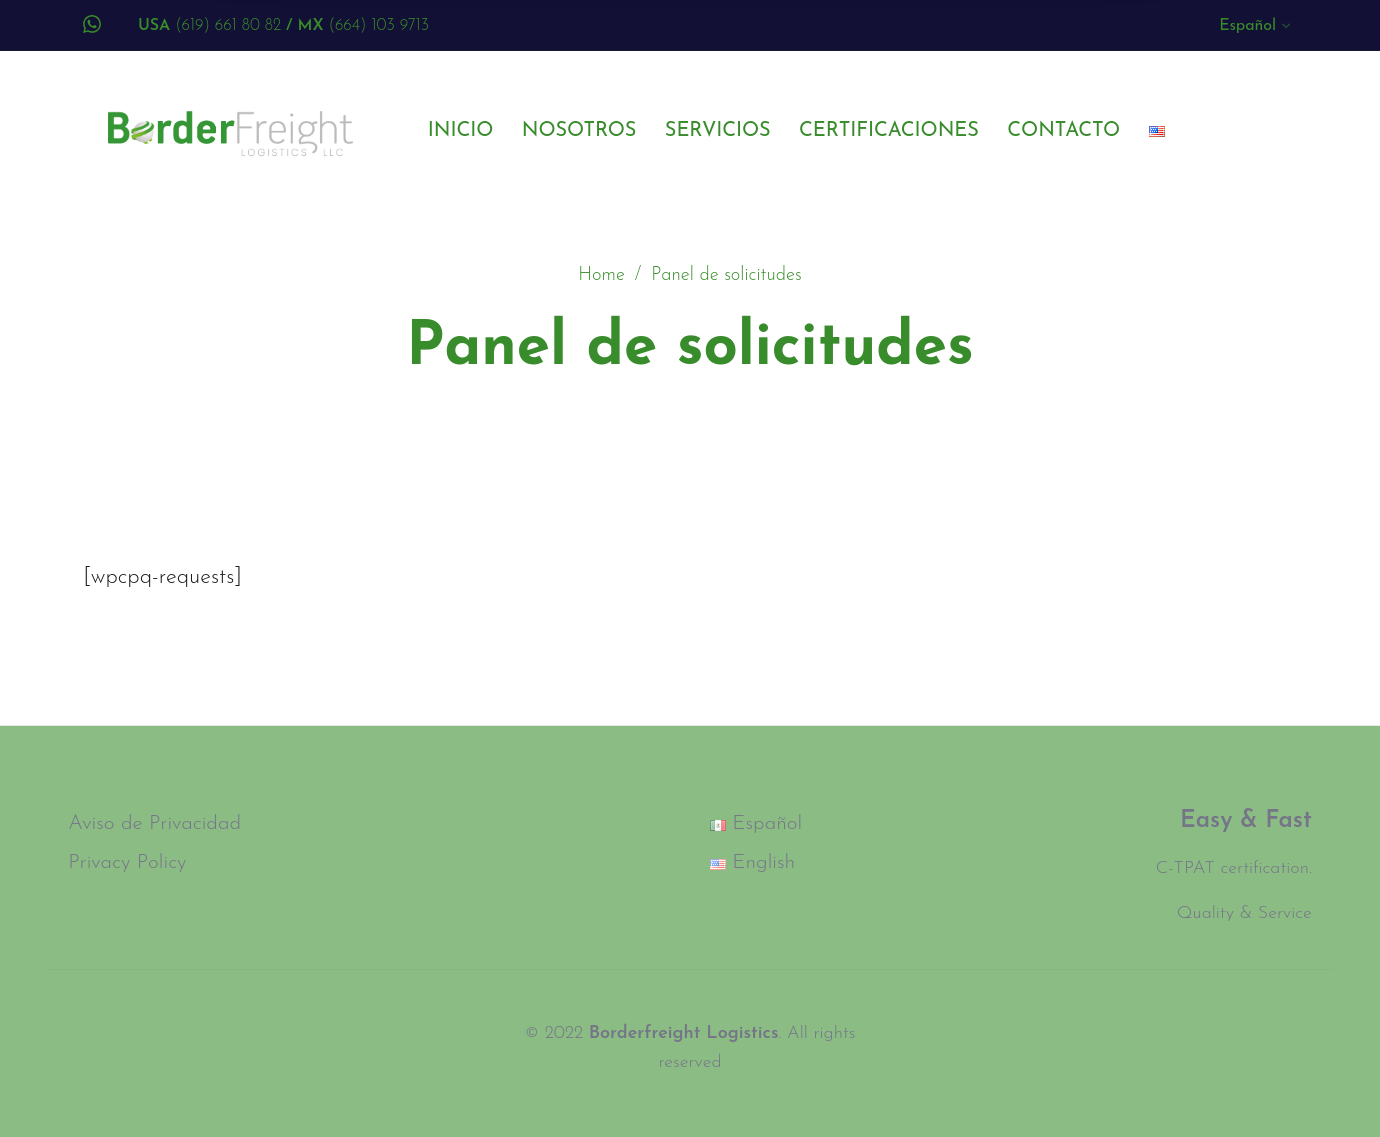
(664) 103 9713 (357, 26)
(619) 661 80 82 (209, 26)
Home (601, 275)
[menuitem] (1255, 30)
